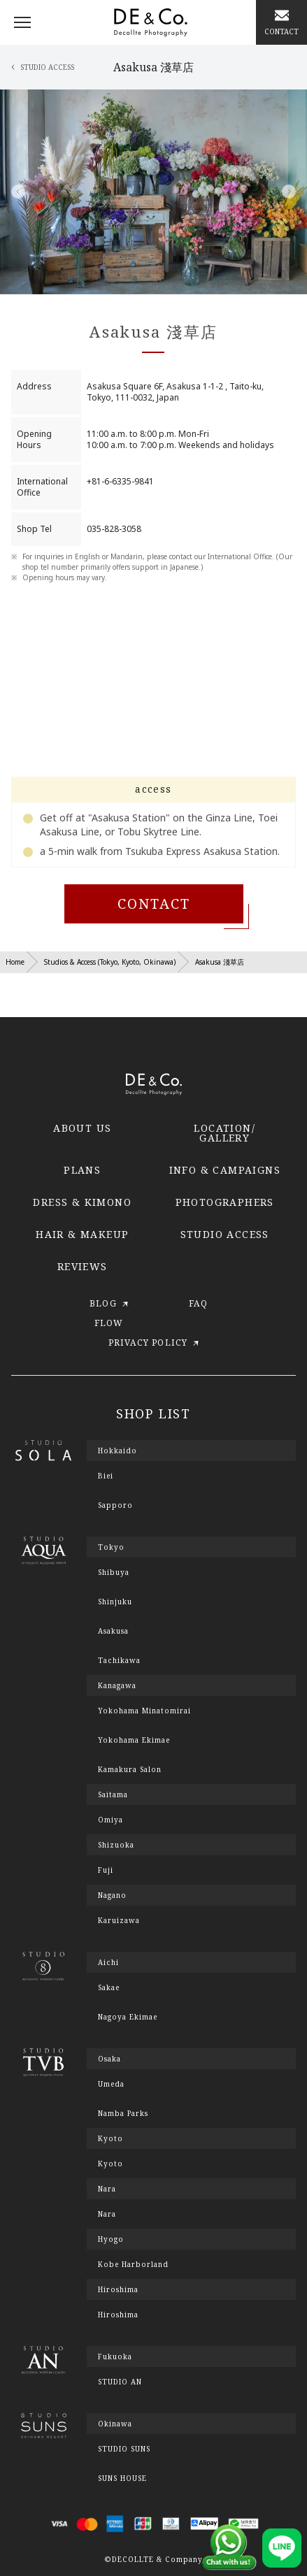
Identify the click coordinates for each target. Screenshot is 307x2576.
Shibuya (113, 1572)
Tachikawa (119, 1660)
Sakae (109, 1987)
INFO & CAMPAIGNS (224, 1170)
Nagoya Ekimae (127, 2016)
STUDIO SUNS (124, 2448)
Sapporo (115, 1505)
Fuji (105, 1869)
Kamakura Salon (130, 1769)
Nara (107, 2213)
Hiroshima (118, 2314)
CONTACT (153, 903)
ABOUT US (82, 1128)
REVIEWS (82, 1266)
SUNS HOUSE (122, 2478)
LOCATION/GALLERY (224, 1132)
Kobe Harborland (133, 2264)
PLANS (82, 1170)
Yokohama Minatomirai (144, 1710)
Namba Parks (123, 2113)
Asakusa (113, 1630)
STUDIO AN (120, 2381)
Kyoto (110, 2163)
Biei (105, 1475)
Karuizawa (119, 1920)
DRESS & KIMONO (82, 1202)
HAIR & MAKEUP (82, 1234)
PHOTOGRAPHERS (225, 1202)
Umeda (111, 2083)
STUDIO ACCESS (224, 1234)
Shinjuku (115, 1601)
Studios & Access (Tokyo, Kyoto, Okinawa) (110, 962)
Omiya (110, 1819)
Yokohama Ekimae (134, 1739)
